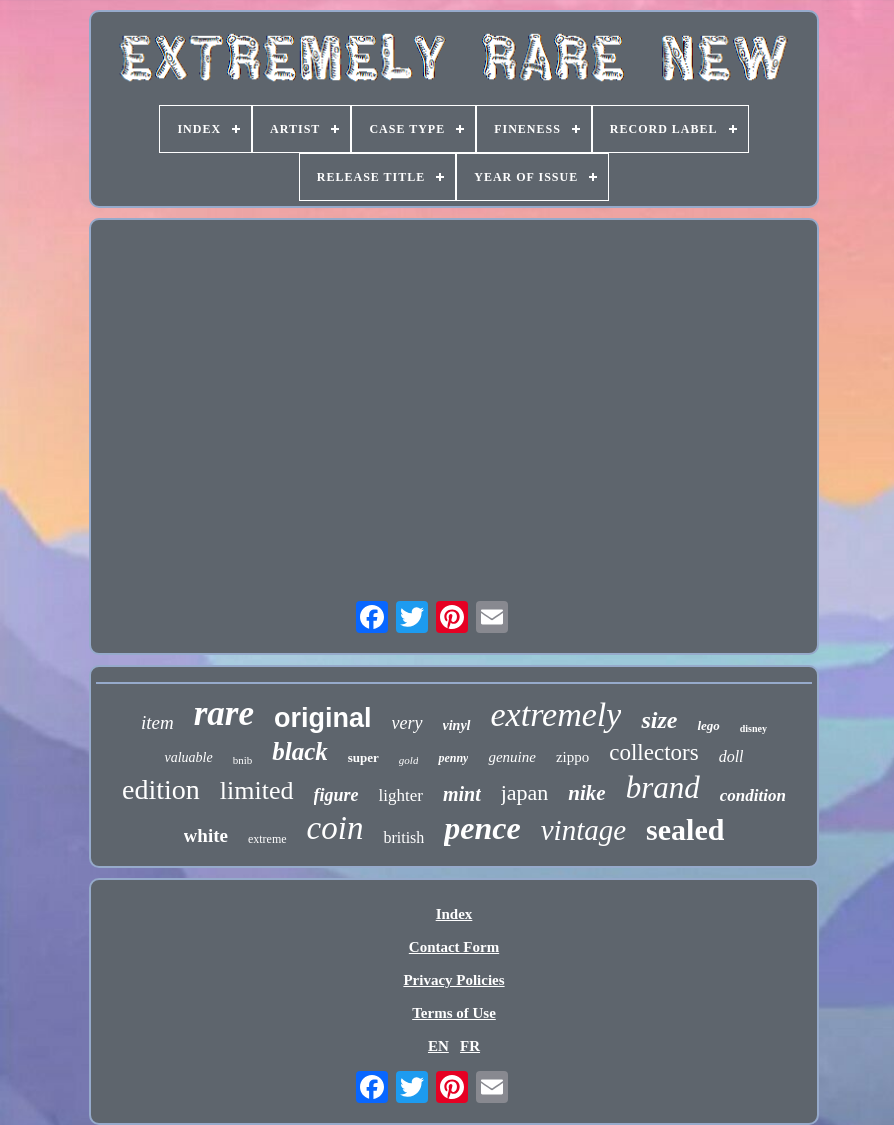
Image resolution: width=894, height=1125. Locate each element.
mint (462, 794)
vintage (583, 830)
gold (409, 760)
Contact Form (454, 947)
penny (453, 758)
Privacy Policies (453, 980)
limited (257, 790)
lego (708, 725)
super (363, 757)
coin (335, 828)
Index (454, 914)
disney (753, 728)
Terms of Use (454, 1013)
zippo (572, 757)
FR (470, 1046)
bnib (243, 760)
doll (731, 756)
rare (224, 713)
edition (161, 789)
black (300, 751)
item (157, 722)
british (403, 837)
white (206, 835)
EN (438, 1046)
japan (525, 792)
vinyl (457, 725)
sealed (685, 829)
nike (586, 793)
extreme (267, 839)
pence (482, 828)
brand (663, 787)
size (659, 720)
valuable (188, 757)
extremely (556, 714)
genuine (511, 757)
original (323, 718)
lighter (401, 795)
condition (753, 795)
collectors (653, 752)
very (407, 723)
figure (336, 795)
